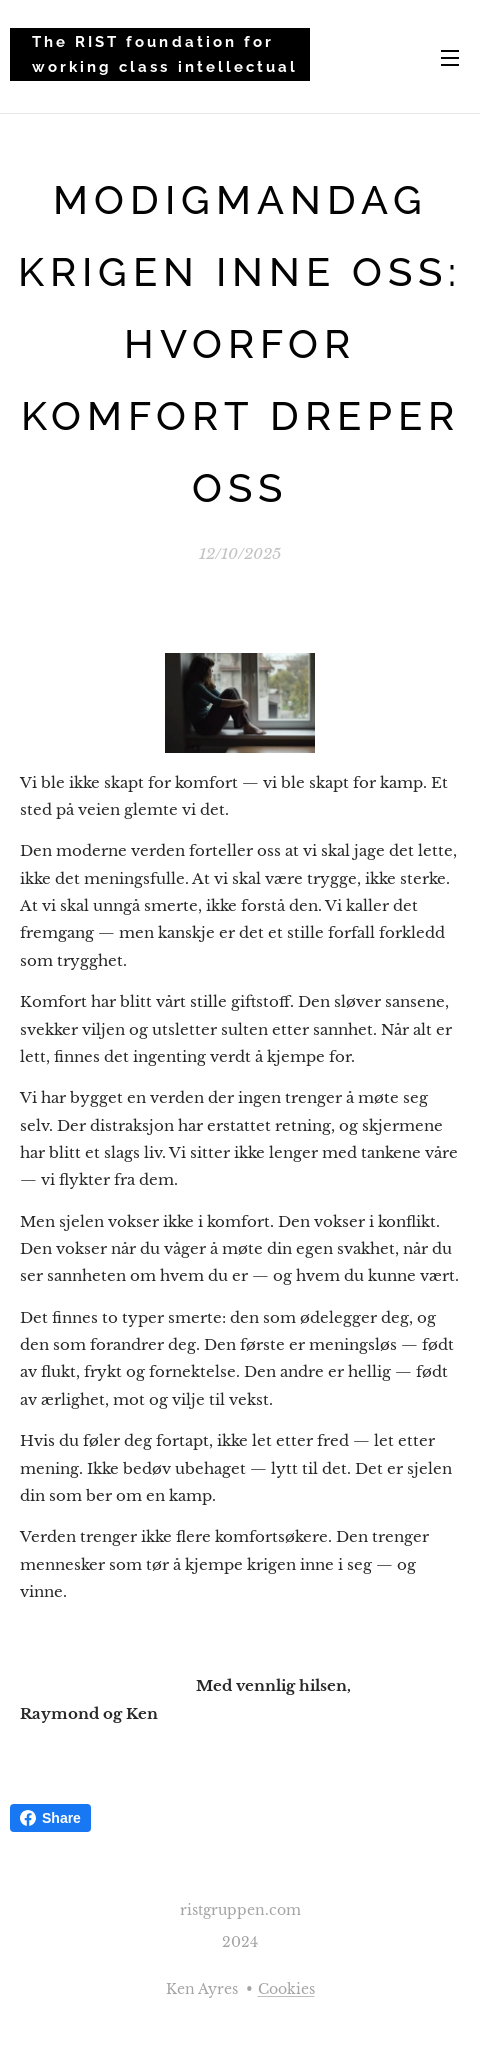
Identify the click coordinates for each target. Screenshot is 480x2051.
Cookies (286, 1989)
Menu (450, 58)
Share (50, 1818)
